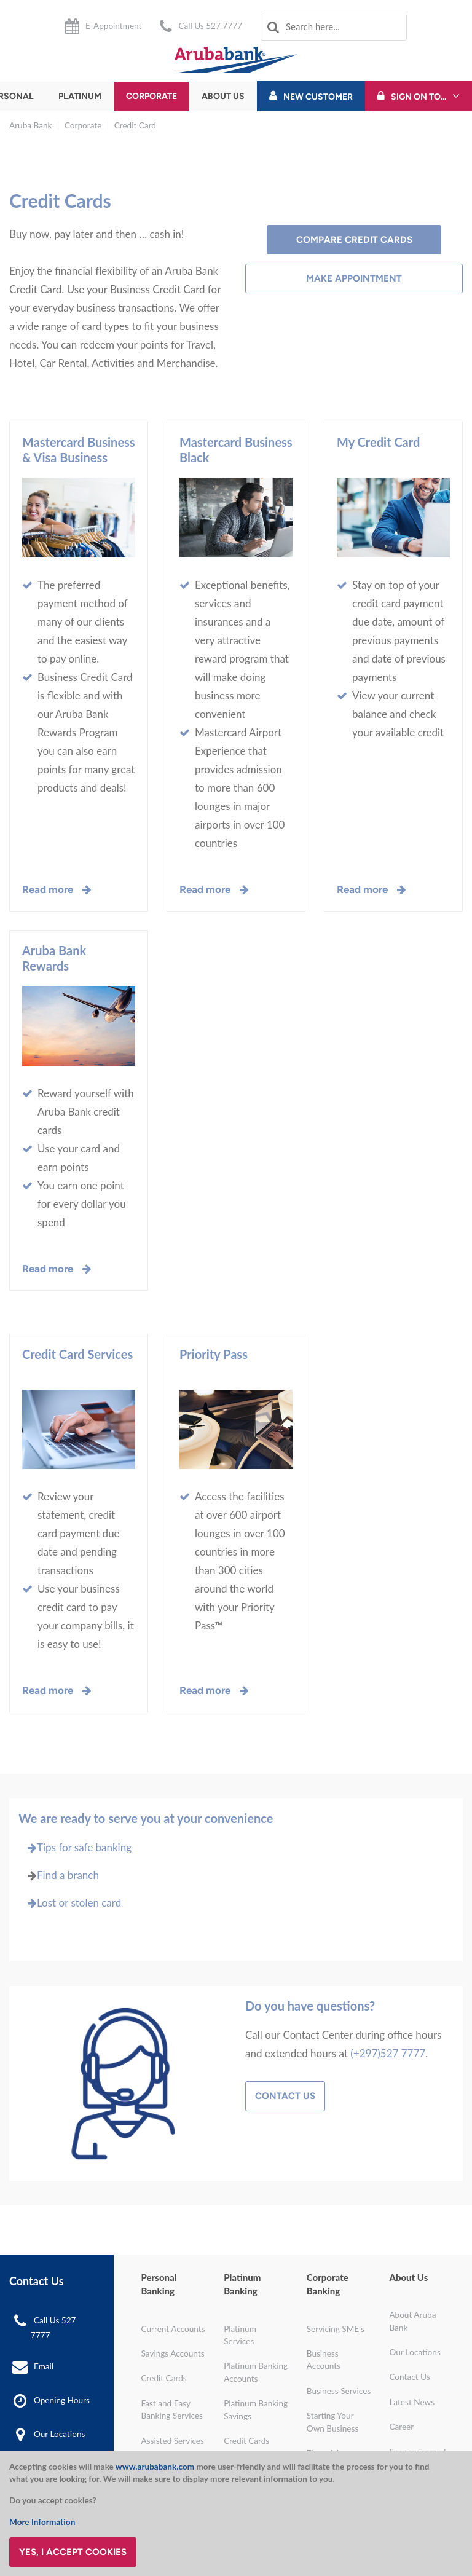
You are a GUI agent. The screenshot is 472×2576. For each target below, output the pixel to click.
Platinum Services (240, 2335)
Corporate (151, 96)
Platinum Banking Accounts (256, 2372)
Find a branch (68, 1875)
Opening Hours (62, 2400)
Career (401, 2427)
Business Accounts (323, 2360)
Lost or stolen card (69, 1902)
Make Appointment (354, 278)
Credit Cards (164, 2378)
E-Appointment (113, 26)
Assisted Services (172, 2441)
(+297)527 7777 (387, 2053)
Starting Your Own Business (333, 2422)
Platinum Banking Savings (256, 2409)
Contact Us (285, 2095)
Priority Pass (213, 1354)
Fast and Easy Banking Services (172, 2409)
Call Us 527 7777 (210, 26)
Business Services (339, 2391)
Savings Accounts (173, 2353)
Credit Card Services (77, 1354)
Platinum (79, 96)
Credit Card (135, 125)
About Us (223, 96)
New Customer (318, 97)
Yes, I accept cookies (73, 2552)
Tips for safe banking (75, 1847)
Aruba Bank (30, 125)
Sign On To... (418, 97)
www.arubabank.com (155, 2467)
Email (43, 2366)
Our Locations (59, 2434)
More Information (42, 2522)
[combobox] (333, 27)
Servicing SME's (335, 2329)
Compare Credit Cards (354, 239)
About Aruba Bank (412, 2321)
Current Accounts (173, 2329)
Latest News (412, 2402)
